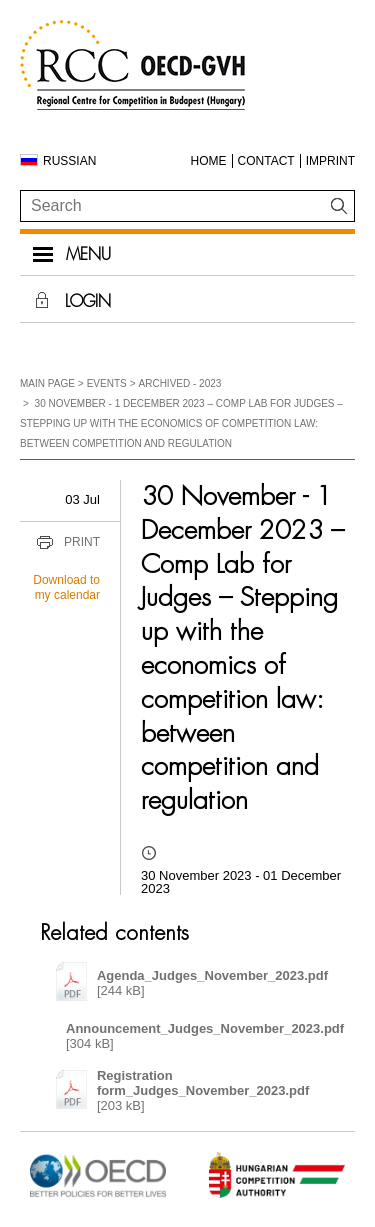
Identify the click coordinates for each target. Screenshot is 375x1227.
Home (209, 161)
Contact (266, 161)
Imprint (330, 161)
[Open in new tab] (98, 1196)
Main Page (47, 383)
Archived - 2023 (180, 383)
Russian (69, 161)
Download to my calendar (66, 588)
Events (107, 383)
